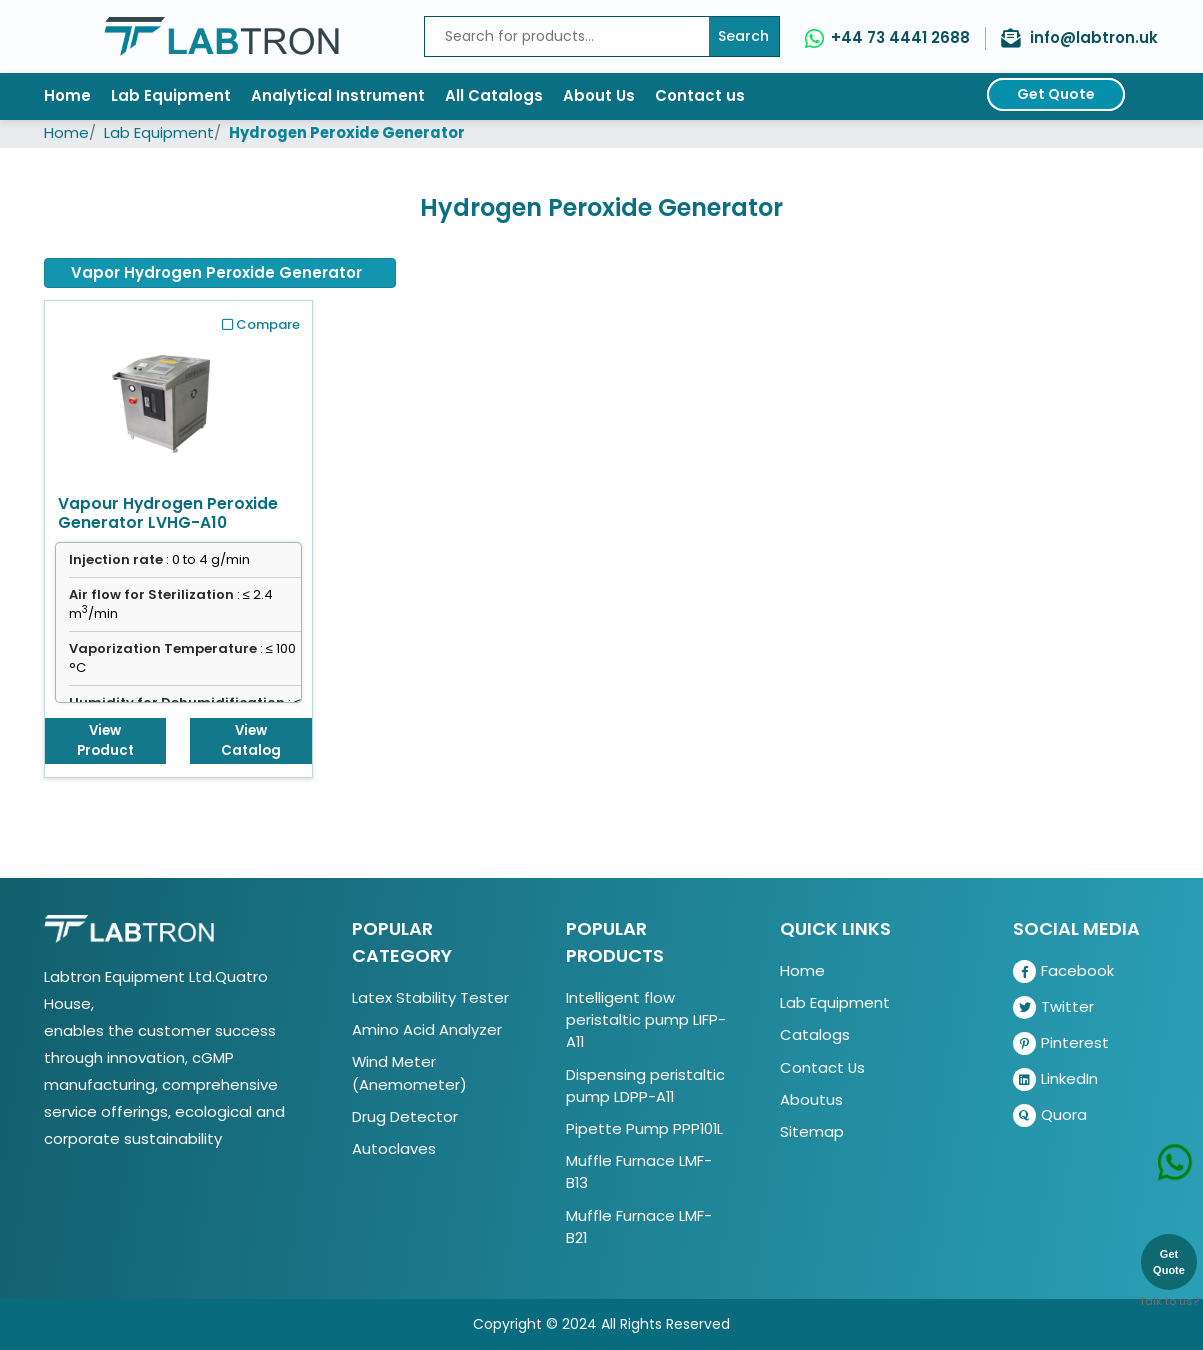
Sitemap (812, 1131)
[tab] (220, 273)
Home (67, 95)
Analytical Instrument (338, 95)
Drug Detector (405, 1116)
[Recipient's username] (567, 36)
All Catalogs (494, 95)
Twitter (1053, 1007)
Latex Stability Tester (430, 997)
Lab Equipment (171, 95)
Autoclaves (394, 1148)
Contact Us (822, 1067)
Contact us (700, 95)
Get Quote (1056, 94)
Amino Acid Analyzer (427, 1029)
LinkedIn (1055, 1079)
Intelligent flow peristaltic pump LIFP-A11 (646, 1019)
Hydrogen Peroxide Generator (347, 132)
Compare (261, 324)
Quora (1050, 1115)
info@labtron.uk (1094, 37)
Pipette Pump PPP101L (644, 1128)
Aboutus (811, 1099)
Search (743, 36)
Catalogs (815, 1034)
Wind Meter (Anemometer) (409, 1072)
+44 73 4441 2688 (900, 37)
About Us (599, 95)
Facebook (1063, 971)
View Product (105, 740)
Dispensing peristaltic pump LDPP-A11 (645, 1085)
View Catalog (251, 740)
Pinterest (1061, 1043)
